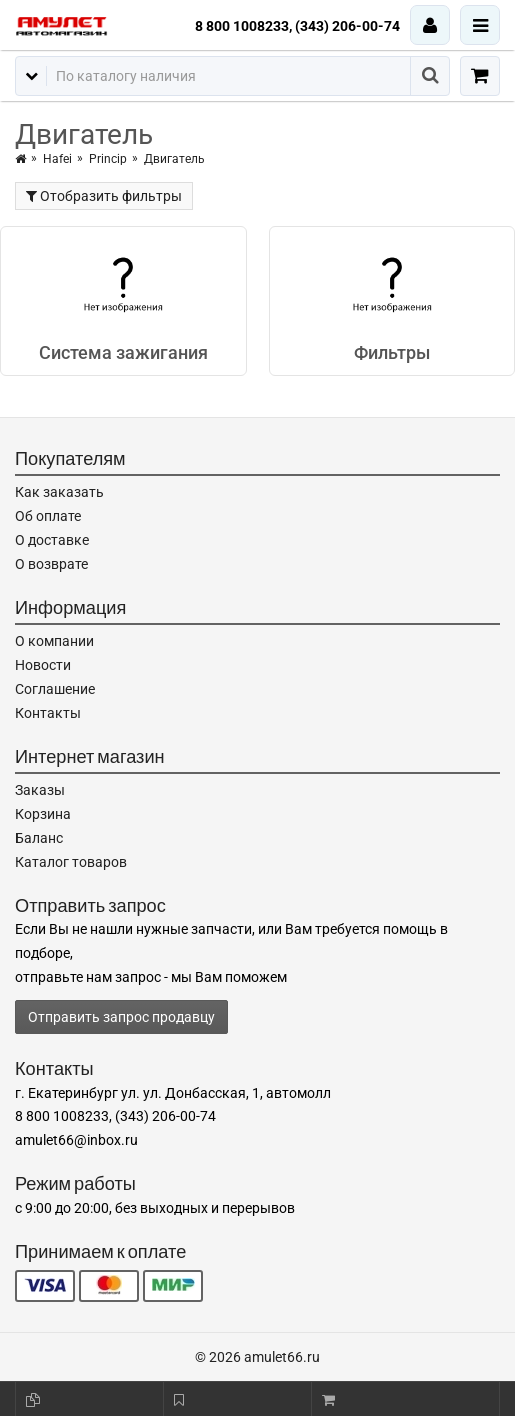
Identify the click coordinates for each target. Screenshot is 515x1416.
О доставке (52, 540)
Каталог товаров (71, 862)
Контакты (48, 713)
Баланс (39, 838)
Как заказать (59, 492)
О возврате (51, 564)
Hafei (57, 159)
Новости (43, 665)
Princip (108, 159)
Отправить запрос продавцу (121, 1017)
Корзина (43, 814)
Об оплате (48, 516)
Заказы (40, 790)
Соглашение (55, 689)
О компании (54, 641)
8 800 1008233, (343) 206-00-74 (297, 26)
